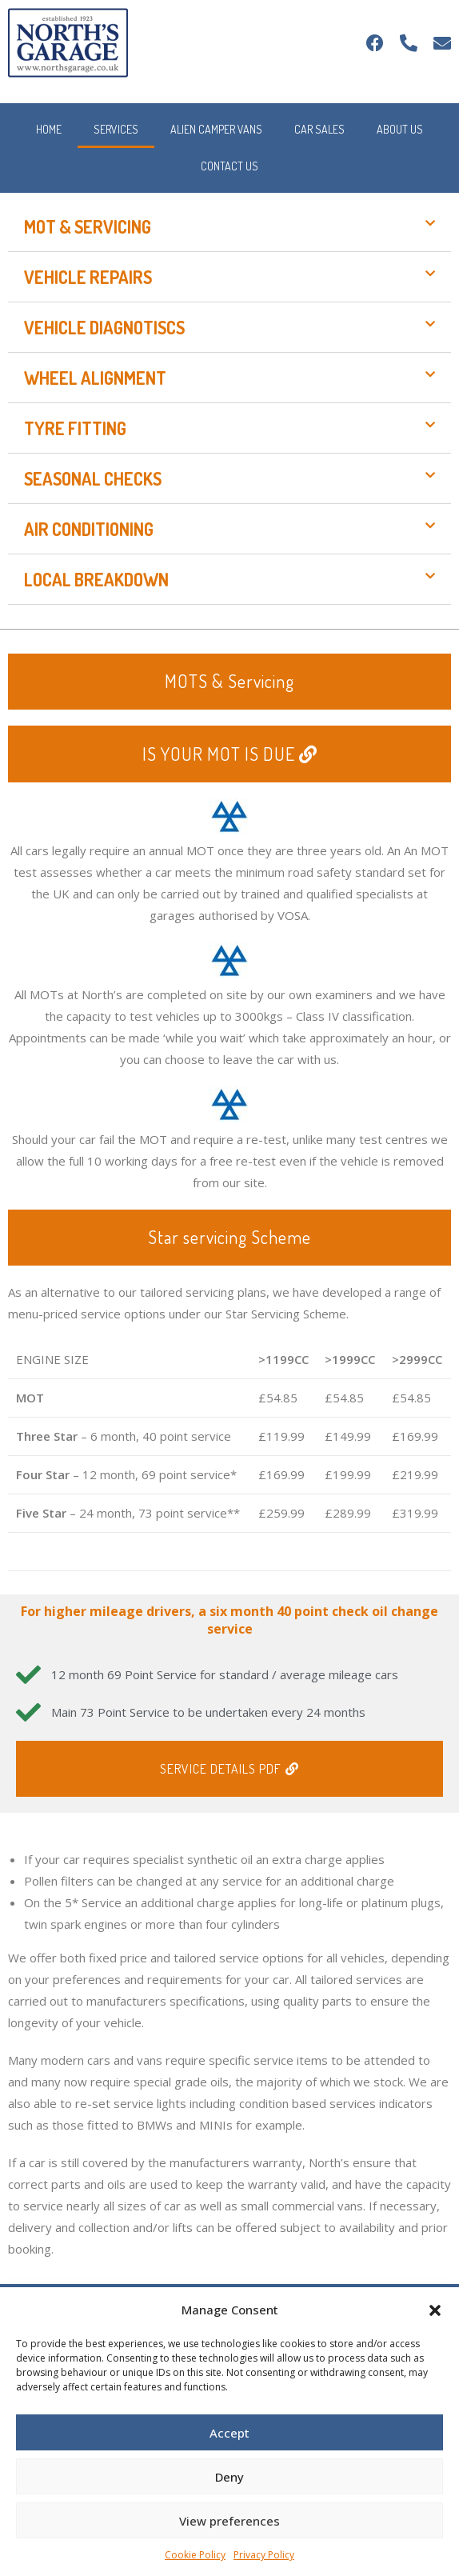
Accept (229, 2433)
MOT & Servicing (87, 226)
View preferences (229, 2521)
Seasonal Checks (93, 478)
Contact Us (229, 166)
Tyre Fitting (75, 428)
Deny (229, 2477)
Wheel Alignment (95, 377)
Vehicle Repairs (88, 277)
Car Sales (319, 129)
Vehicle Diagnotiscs (104, 327)
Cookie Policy (195, 2555)
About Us (400, 129)
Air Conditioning (89, 529)
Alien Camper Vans (216, 129)
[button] (435, 2310)
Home (49, 129)
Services (116, 129)
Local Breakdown (96, 579)
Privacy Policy (263, 2555)
